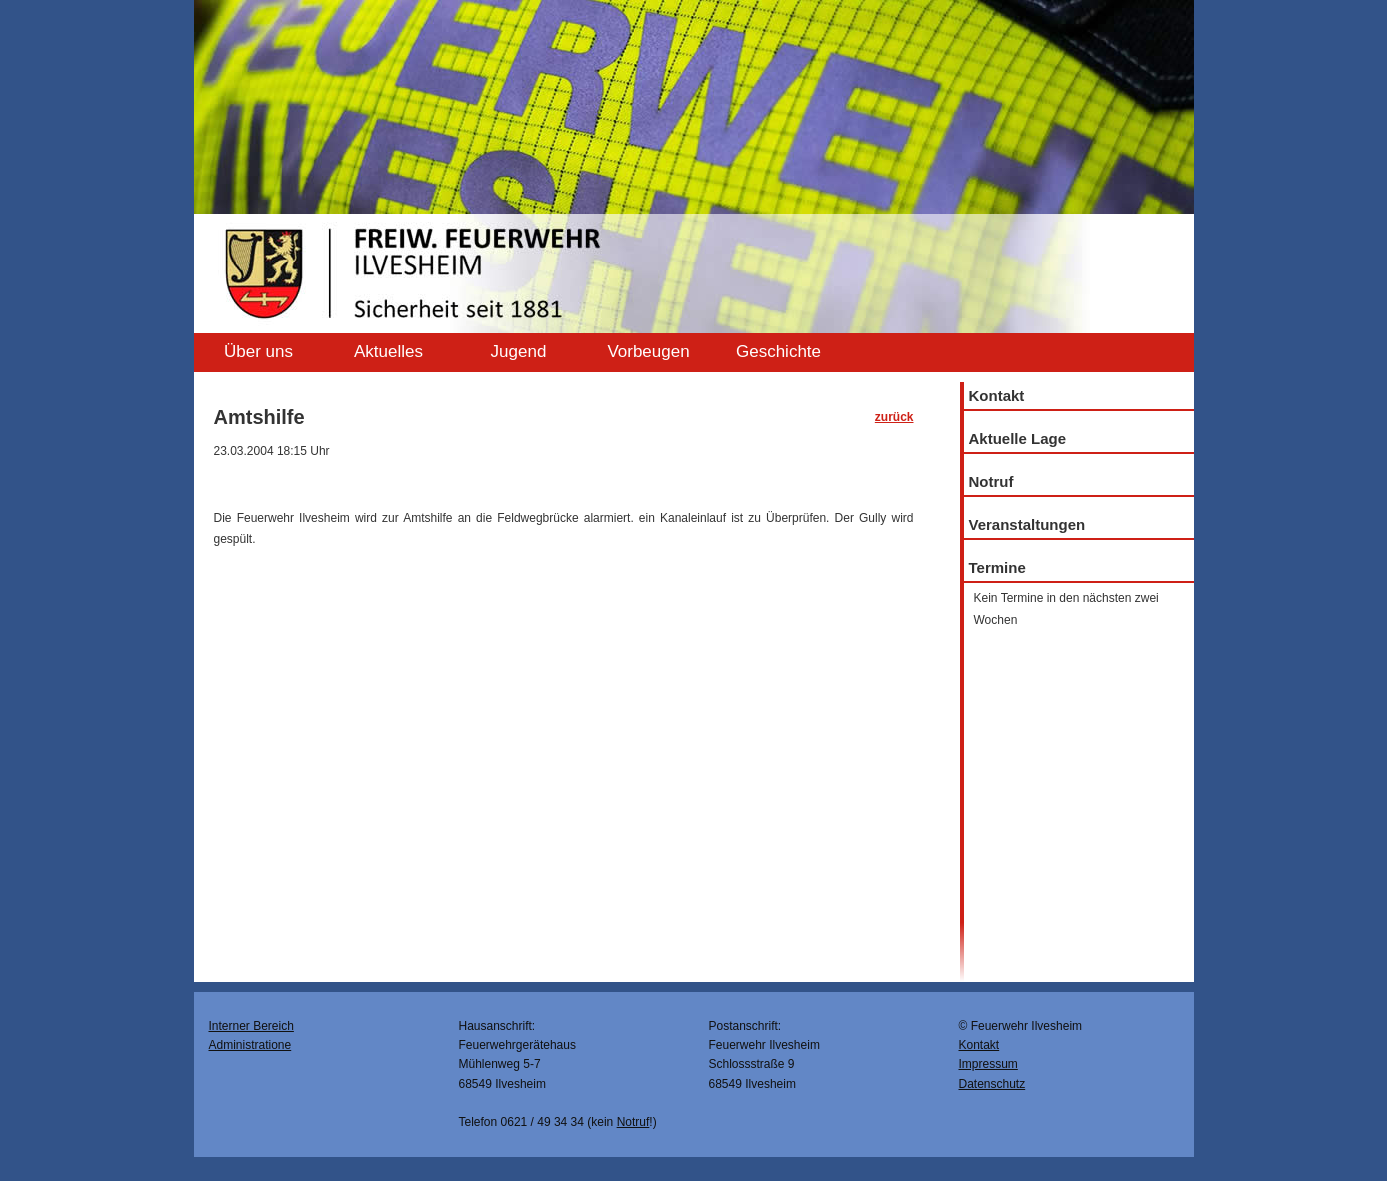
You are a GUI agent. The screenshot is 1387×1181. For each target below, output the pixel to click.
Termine (997, 567)
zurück (894, 417)
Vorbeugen (648, 351)
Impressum (988, 1064)
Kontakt (997, 395)
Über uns (258, 351)
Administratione (250, 1045)
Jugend (519, 351)
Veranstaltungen (1027, 524)
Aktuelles (388, 351)
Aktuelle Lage (1018, 438)
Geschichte (778, 351)
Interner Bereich (251, 1026)
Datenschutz (992, 1084)
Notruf (991, 481)
